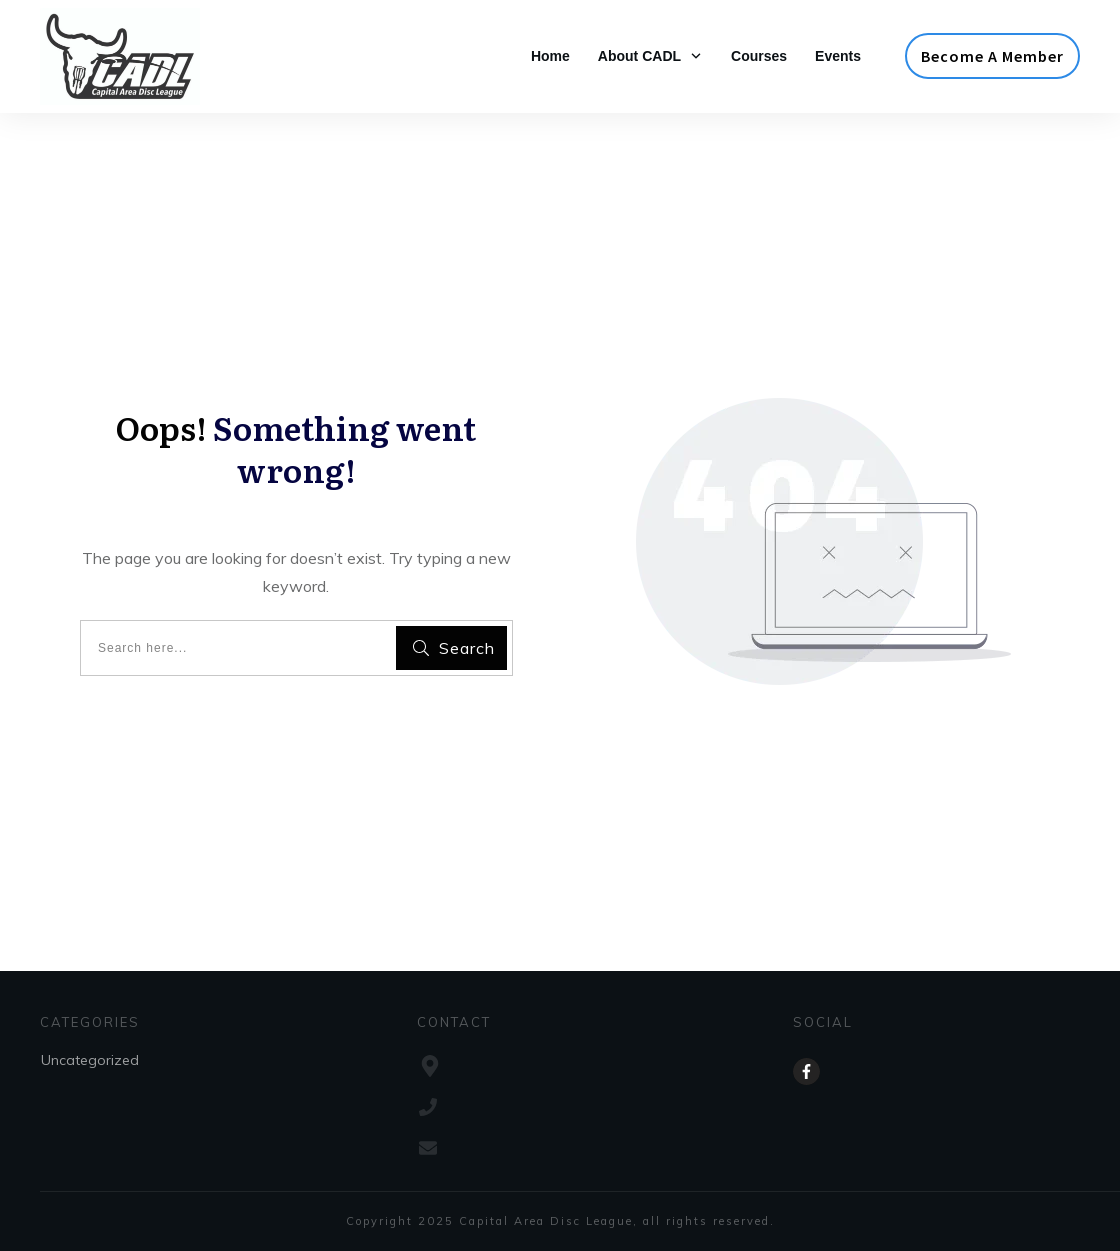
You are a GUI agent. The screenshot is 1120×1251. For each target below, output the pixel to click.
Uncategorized (90, 1060)
